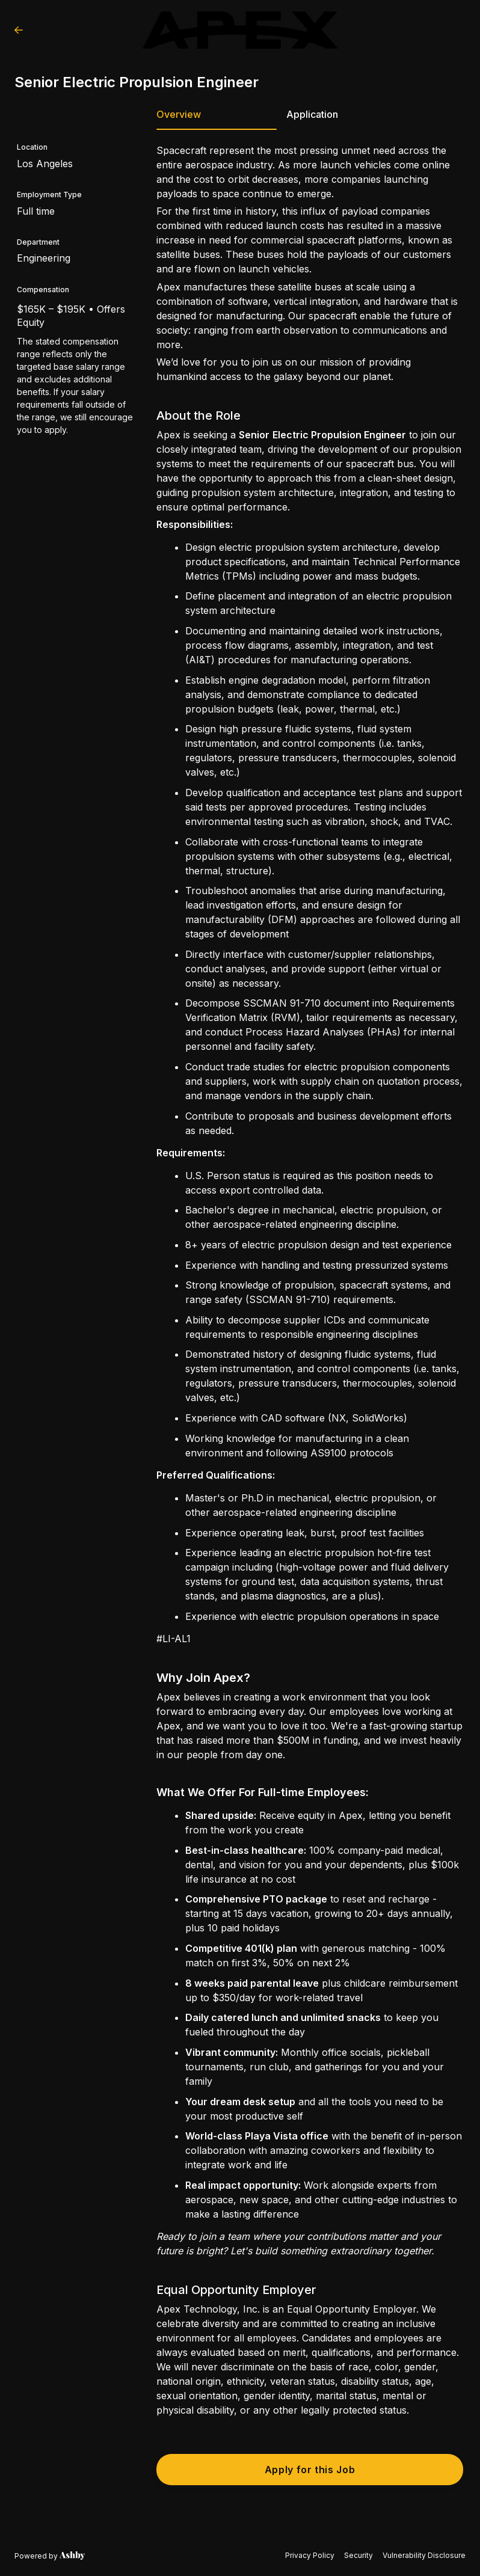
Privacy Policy (309, 2555)
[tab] (216, 118)
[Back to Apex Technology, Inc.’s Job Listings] (18, 30)
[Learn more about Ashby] (49, 2556)
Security (358, 2555)
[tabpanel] (310, 1315)
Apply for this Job (310, 2470)
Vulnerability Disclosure (424, 2555)
